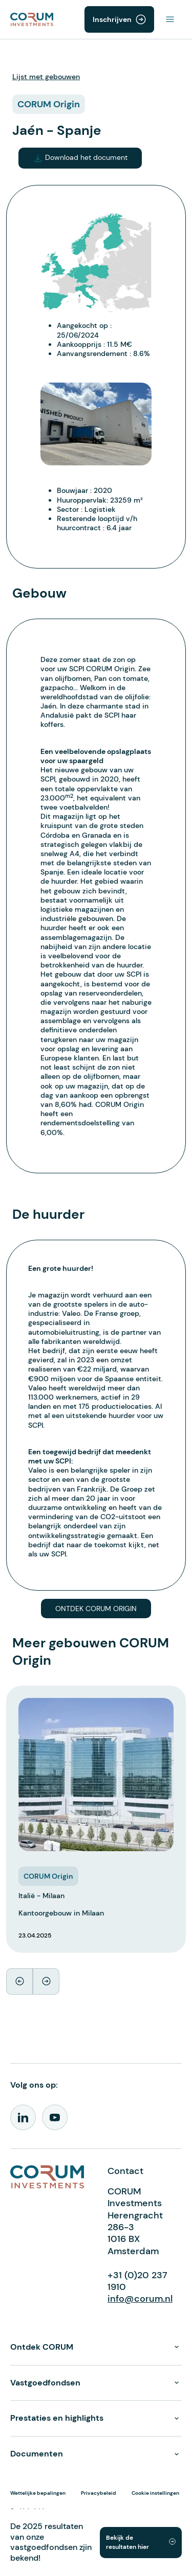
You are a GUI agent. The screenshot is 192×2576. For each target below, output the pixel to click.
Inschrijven (112, 19)
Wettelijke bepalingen (38, 2493)
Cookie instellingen (155, 2493)
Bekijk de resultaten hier (127, 2542)
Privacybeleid (98, 2493)
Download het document (80, 158)
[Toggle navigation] (170, 19)
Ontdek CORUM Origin (96, 1608)
